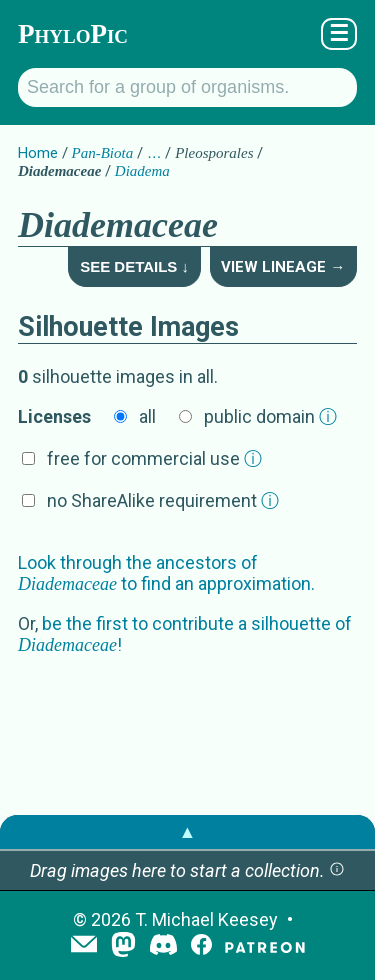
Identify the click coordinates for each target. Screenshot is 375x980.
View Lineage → (283, 267)
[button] (337, 870)
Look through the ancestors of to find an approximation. (166, 573)
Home (38, 153)
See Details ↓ (134, 266)
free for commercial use (154, 458)
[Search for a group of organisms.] (187, 87)
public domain (270, 416)
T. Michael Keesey (206, 919)
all (147, 416)
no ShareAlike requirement (163, 500)
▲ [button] (188, 831)
